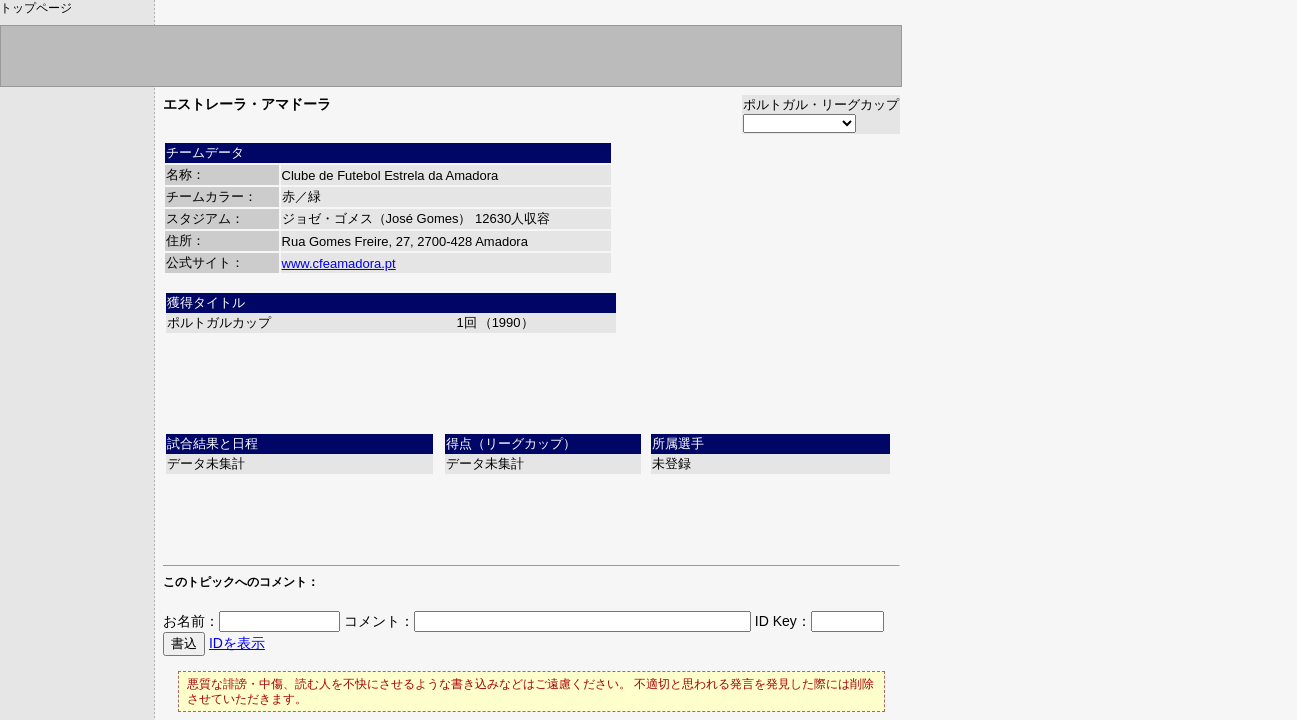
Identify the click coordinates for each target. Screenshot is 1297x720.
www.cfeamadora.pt (339, 263)
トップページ (36, 8)
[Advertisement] (532, 381)
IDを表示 (237, 643)
